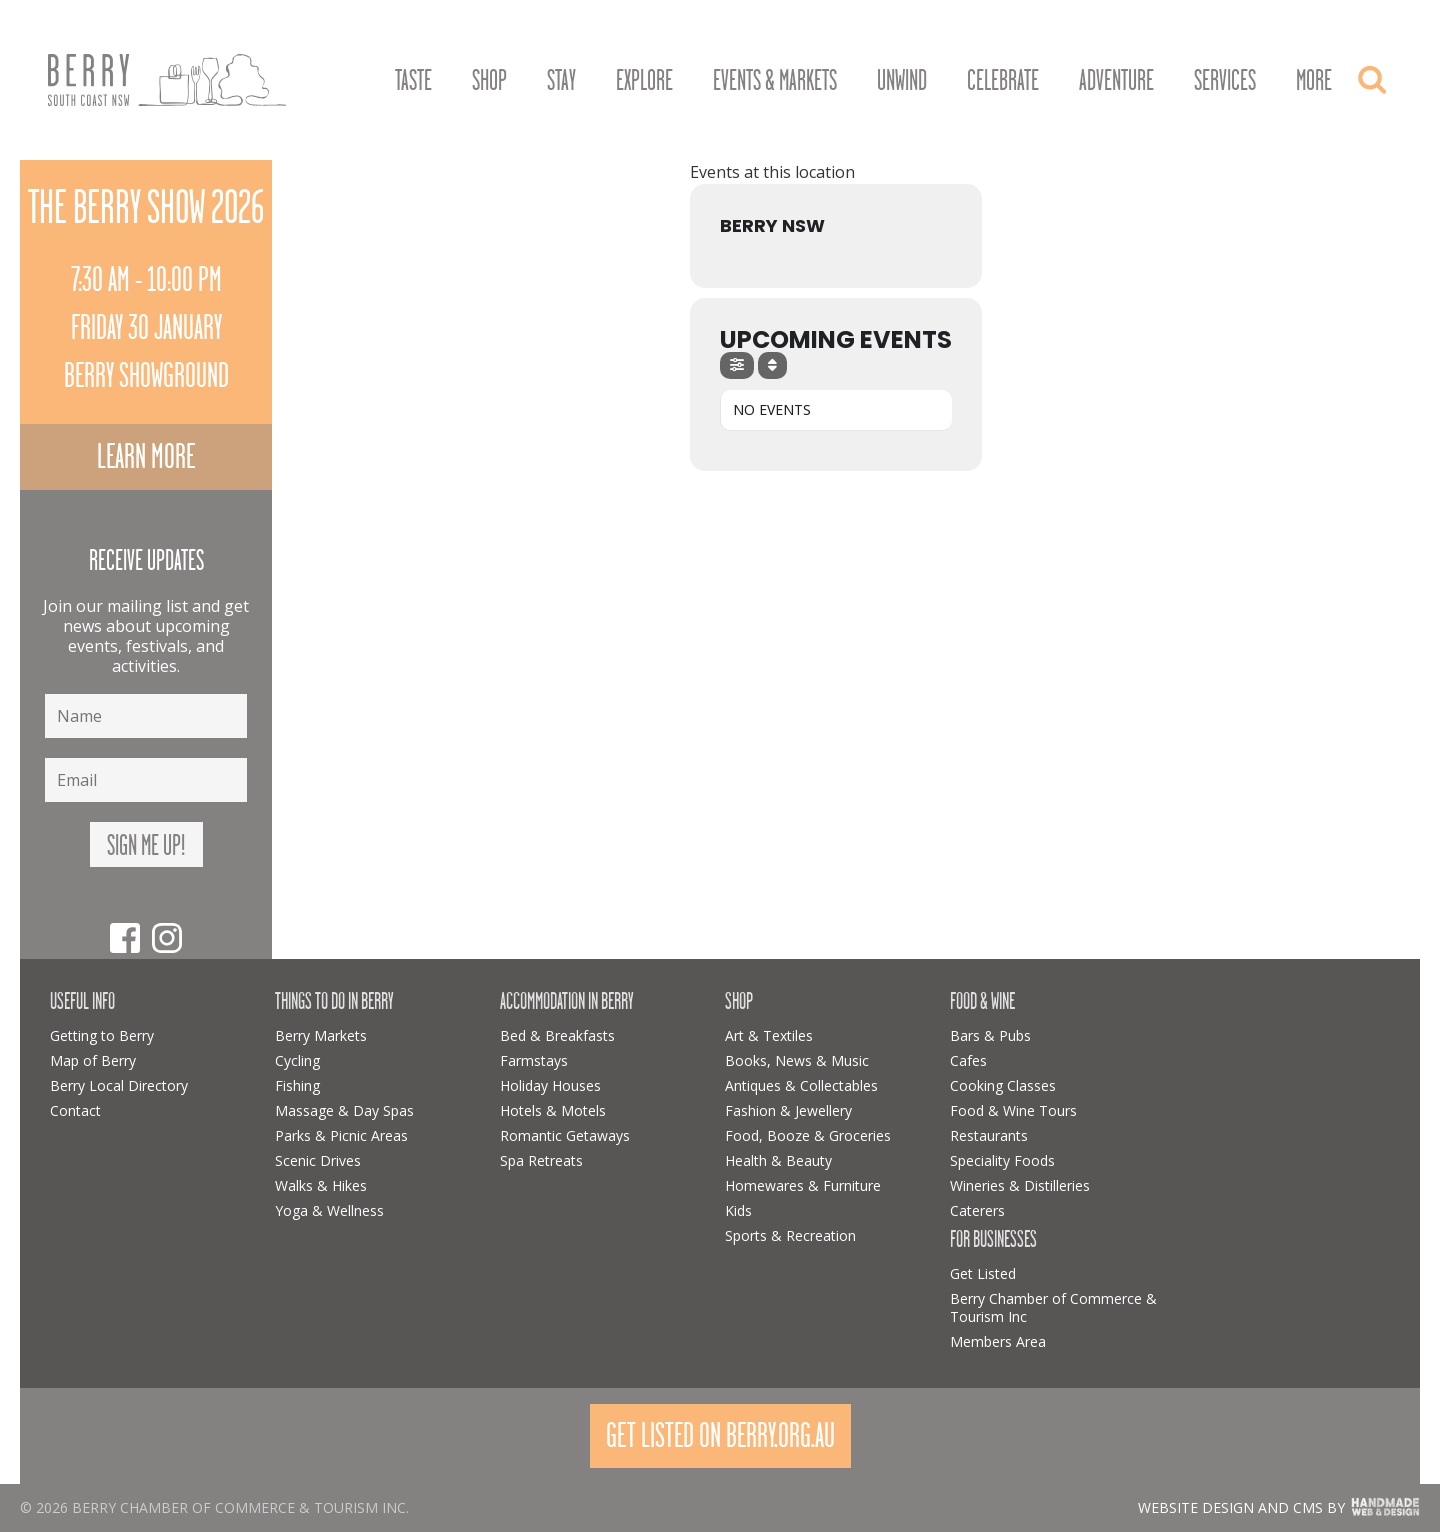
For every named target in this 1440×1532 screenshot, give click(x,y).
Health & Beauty (778, 1160)
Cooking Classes (1003, 1085)
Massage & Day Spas (344, 1110)
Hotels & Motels (553, 1110)
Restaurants (989, 1135)
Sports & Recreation (790, 1235)
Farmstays (534, 1060)
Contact (75, 1110)
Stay (561, 81)
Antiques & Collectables (801, 1085)
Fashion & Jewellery (788, 1110)
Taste (413, 81)
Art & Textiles (769, 1035)
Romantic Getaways (565, 1135)
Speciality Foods (1002, 1160)
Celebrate (1003, 81)
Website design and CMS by (1241, 1507)
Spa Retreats (541, 1160)
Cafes (968, 1060)
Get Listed (983, 1273)
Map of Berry (93, 1060)
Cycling (297, 1060)
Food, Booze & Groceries (808, 1135)
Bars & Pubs (990, 1035)
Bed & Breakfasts (557, 1035)
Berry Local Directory (119, 1085)
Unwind (902, 81)
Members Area (998, 1341)
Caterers (977, 1210)
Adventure (1116, 81)
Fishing (297, 1085)
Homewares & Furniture (803, 1185)
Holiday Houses (550, 1085)
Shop (489, 81)
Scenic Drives (318, 1160)
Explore (644, 81)
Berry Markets (321, 1035)
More (1314, 81)
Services (1225, 81)
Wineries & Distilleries (1020, 1185)
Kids (738, 1210)
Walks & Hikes (321, 1185)
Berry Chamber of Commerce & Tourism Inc (1053, 1307)
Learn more (146, 456)
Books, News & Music (797, 1060)
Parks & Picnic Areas (341, 1135)
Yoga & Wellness (329, 1210)
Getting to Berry (102, 1035)
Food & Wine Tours (1013, 1110)
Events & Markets (775, 81)
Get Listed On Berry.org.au (720, 1435)
